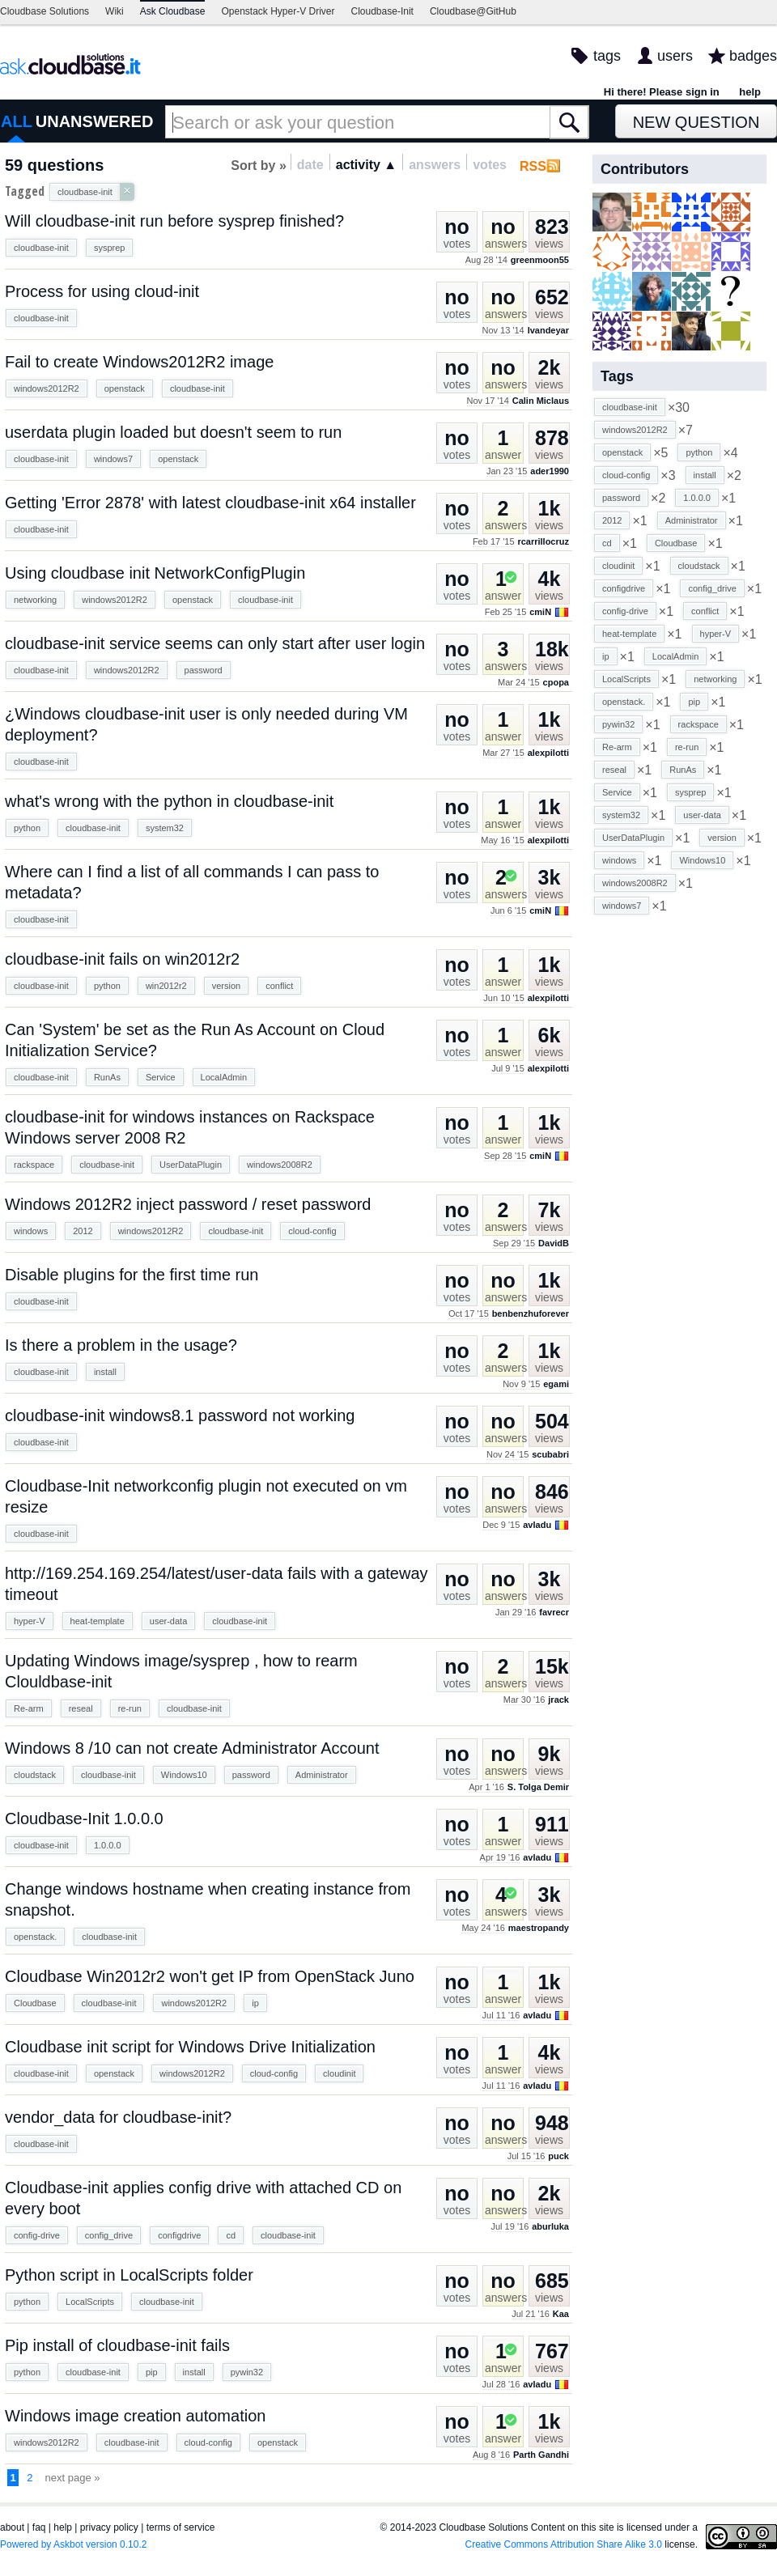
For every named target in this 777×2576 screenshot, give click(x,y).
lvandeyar (548, 330)
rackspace (34, 1164)
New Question (696, 122)
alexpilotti (548, 753)
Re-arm (29, 1708)
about (12, 2527)
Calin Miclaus (540, 400)
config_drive (109, 2235)
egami (556, 1384)
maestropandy (538, 1928)
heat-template (97, 1621)
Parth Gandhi (541, 2454)
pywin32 (247, 2372)
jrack (558, 1699)
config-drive (37, 2235)
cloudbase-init (41, 248)
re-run (130, 1708)
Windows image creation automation (135, 2416)
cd (231, 2235)
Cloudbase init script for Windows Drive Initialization (190, 2047)
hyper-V (29, 1621)
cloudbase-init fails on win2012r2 (122, 959)
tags (607, 56)
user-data (168, 1621)
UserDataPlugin (190, 1164)
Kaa (561, 2314)
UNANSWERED (95, 121)
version (226, 986)
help (750, 92)
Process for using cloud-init (102, 291)
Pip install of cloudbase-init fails (117, 2345)
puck (558, 2156)
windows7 (113, 459)
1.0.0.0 (107, 1845)
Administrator (321, 1775)
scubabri (550, 1454)
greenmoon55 (540, 260)
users (675, 56)
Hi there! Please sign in (662, 92)
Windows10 (184, 1775)
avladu (537, 1525)
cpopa (556, 682)
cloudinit (339, 2073)
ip (255, 2003)
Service (161, 1077)
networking (35, 600)
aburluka (550, 2226)
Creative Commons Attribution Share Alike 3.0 (563, 2544)
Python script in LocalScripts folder (129, 2275)
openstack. (35, 1937)
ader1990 (549, 471)
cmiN (540, 612)
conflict (279, 986)
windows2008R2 (279, 1164)
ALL (16, 121)
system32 (165, 828)
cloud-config (312, 1231)
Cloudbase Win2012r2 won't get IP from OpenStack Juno (209, 1976)
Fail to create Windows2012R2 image (139, 362)
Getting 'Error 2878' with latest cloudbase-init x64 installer (210, 502)
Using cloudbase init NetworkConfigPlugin (155, 573)
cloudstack (35, 1775)
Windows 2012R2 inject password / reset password (188, 1204)
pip (152, 2372)
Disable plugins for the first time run (131, 1275)
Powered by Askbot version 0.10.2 (73, 2544)
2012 (82, 1231)
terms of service (180, 2527)
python (27, 828)
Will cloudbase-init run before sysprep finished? (174, 221)
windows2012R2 (46, 388)
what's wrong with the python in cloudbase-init (169, 801)
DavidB (553, 1243)
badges (753, 56)
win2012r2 (166, 986)
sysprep (109, 248)
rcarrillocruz (543, 541)
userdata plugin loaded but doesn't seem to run (173, 432)
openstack (124, 388)
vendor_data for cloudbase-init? (118, 2117)
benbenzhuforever (530, 1313)
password (204, 670)
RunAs (107, 1077)
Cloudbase (35, 2003)
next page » (72, 2478)
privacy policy (109, 2527)
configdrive (179, 2235)
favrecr (554, 1612)
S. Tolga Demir (538, 1787)
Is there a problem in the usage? (121, 1345)
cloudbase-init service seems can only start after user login (215, 643)
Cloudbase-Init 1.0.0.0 (84, 1818)
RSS (533, 166)
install (105, 1372)
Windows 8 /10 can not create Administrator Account (192, 1748)
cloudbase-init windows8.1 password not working (180, 1415)
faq (39, 2527)
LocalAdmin (224, 1077)
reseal (81, 1708)
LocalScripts (90, 2302)
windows (31, 1231)
